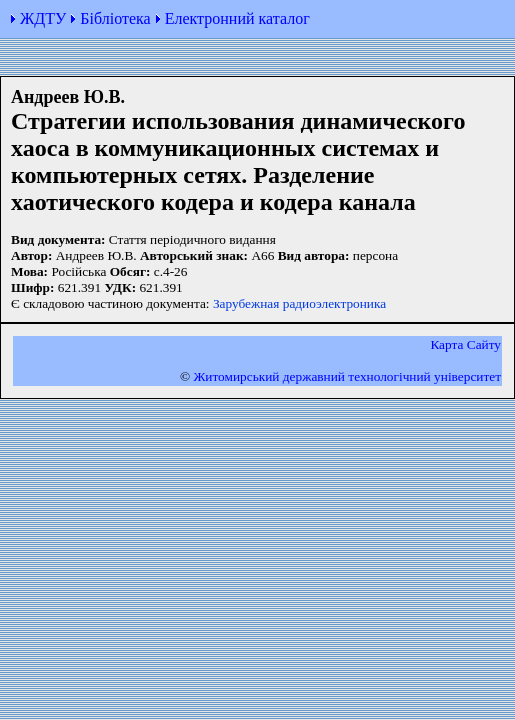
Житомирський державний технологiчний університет (347, 376)
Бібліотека (115, 18)
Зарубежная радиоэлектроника (299, 303)
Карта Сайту (465, 344)
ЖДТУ (43, 18)
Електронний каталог (237, 18)
